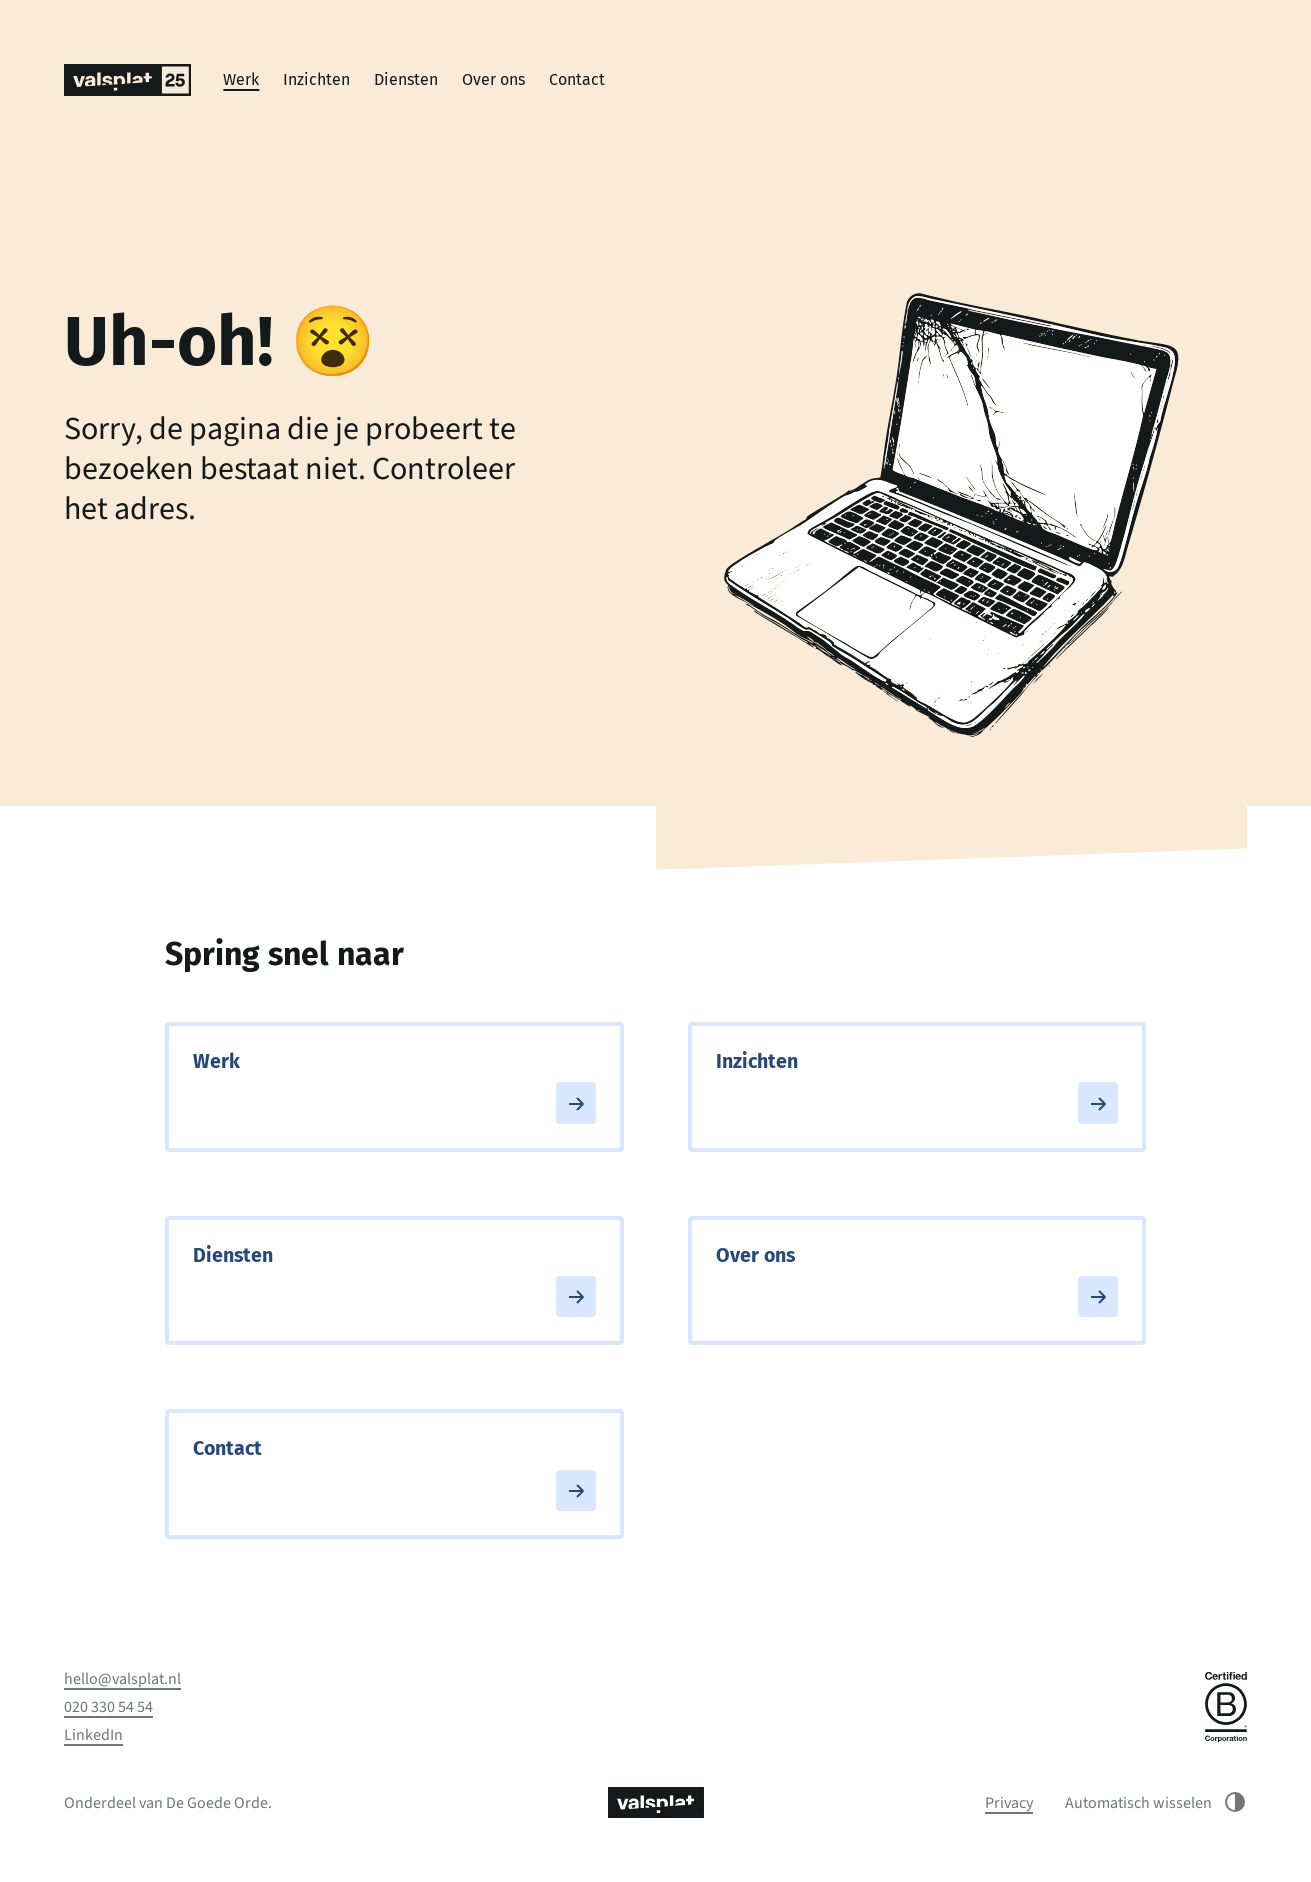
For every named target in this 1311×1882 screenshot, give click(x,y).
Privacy (1009, 1803)
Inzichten (316, 79)
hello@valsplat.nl (122, 1679)
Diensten (406, 79)
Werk (241, 79)
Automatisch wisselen (1156, 1802)
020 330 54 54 (108, 1707)
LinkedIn (93, 1735)
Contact (577, 79)
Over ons (493, 79)
